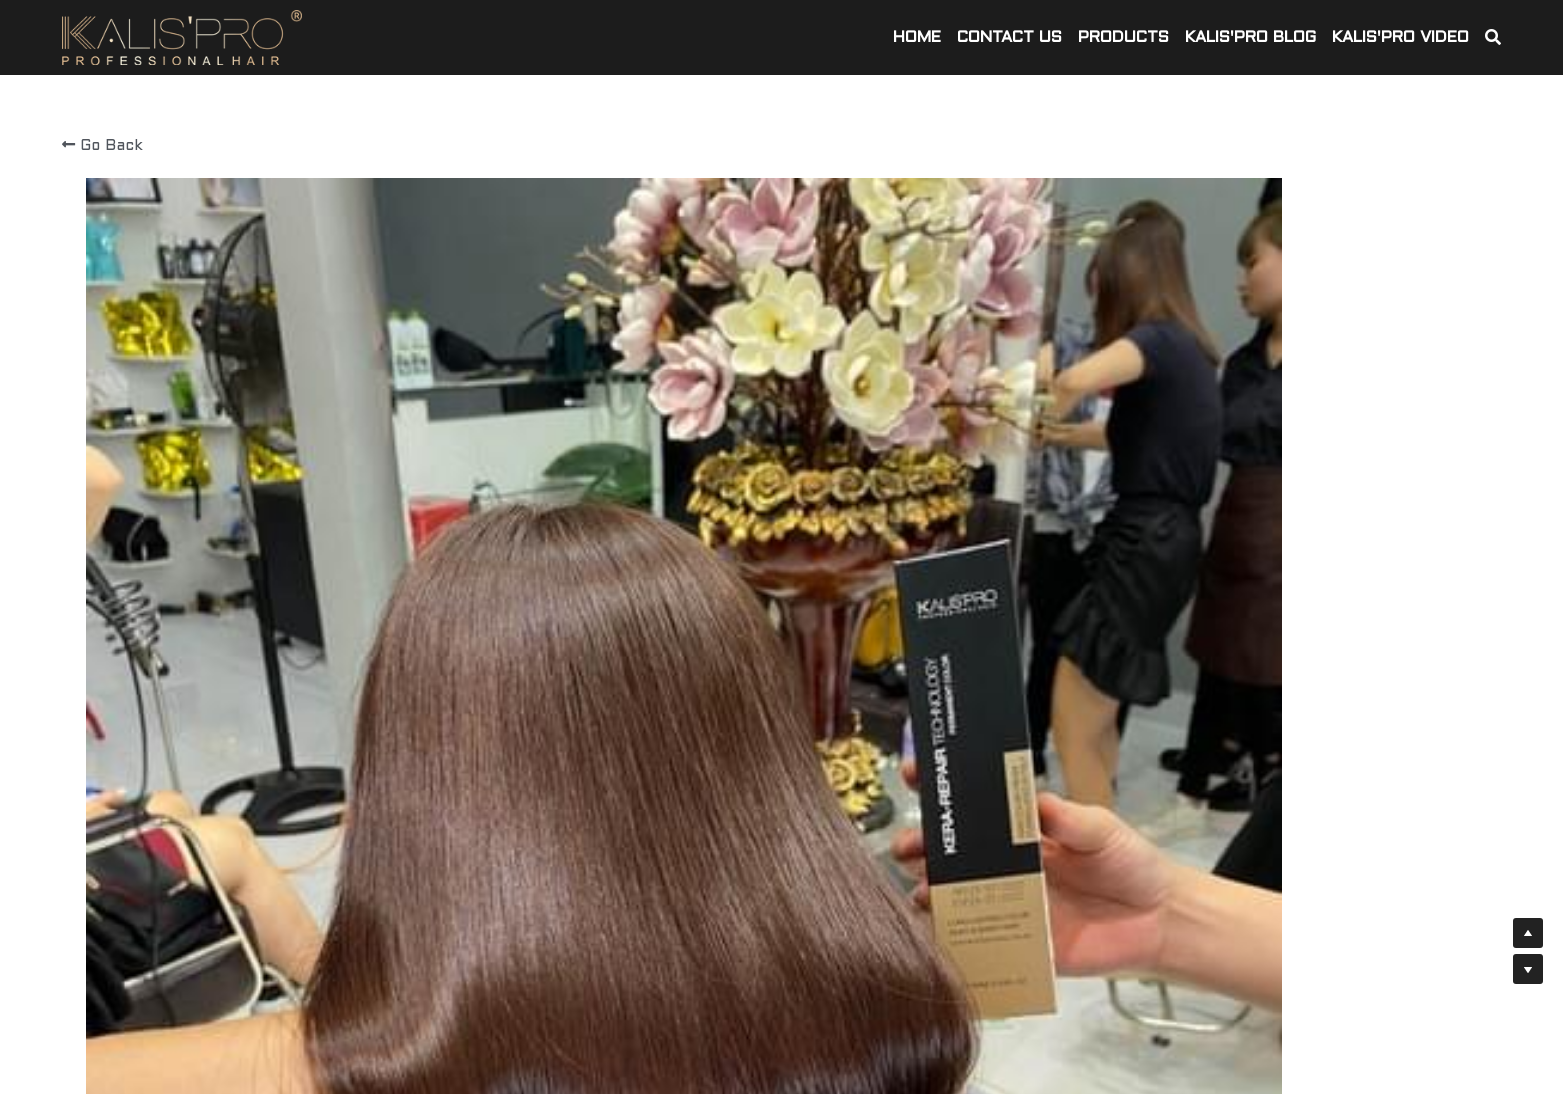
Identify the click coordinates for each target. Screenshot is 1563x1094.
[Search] (1493, 38)
